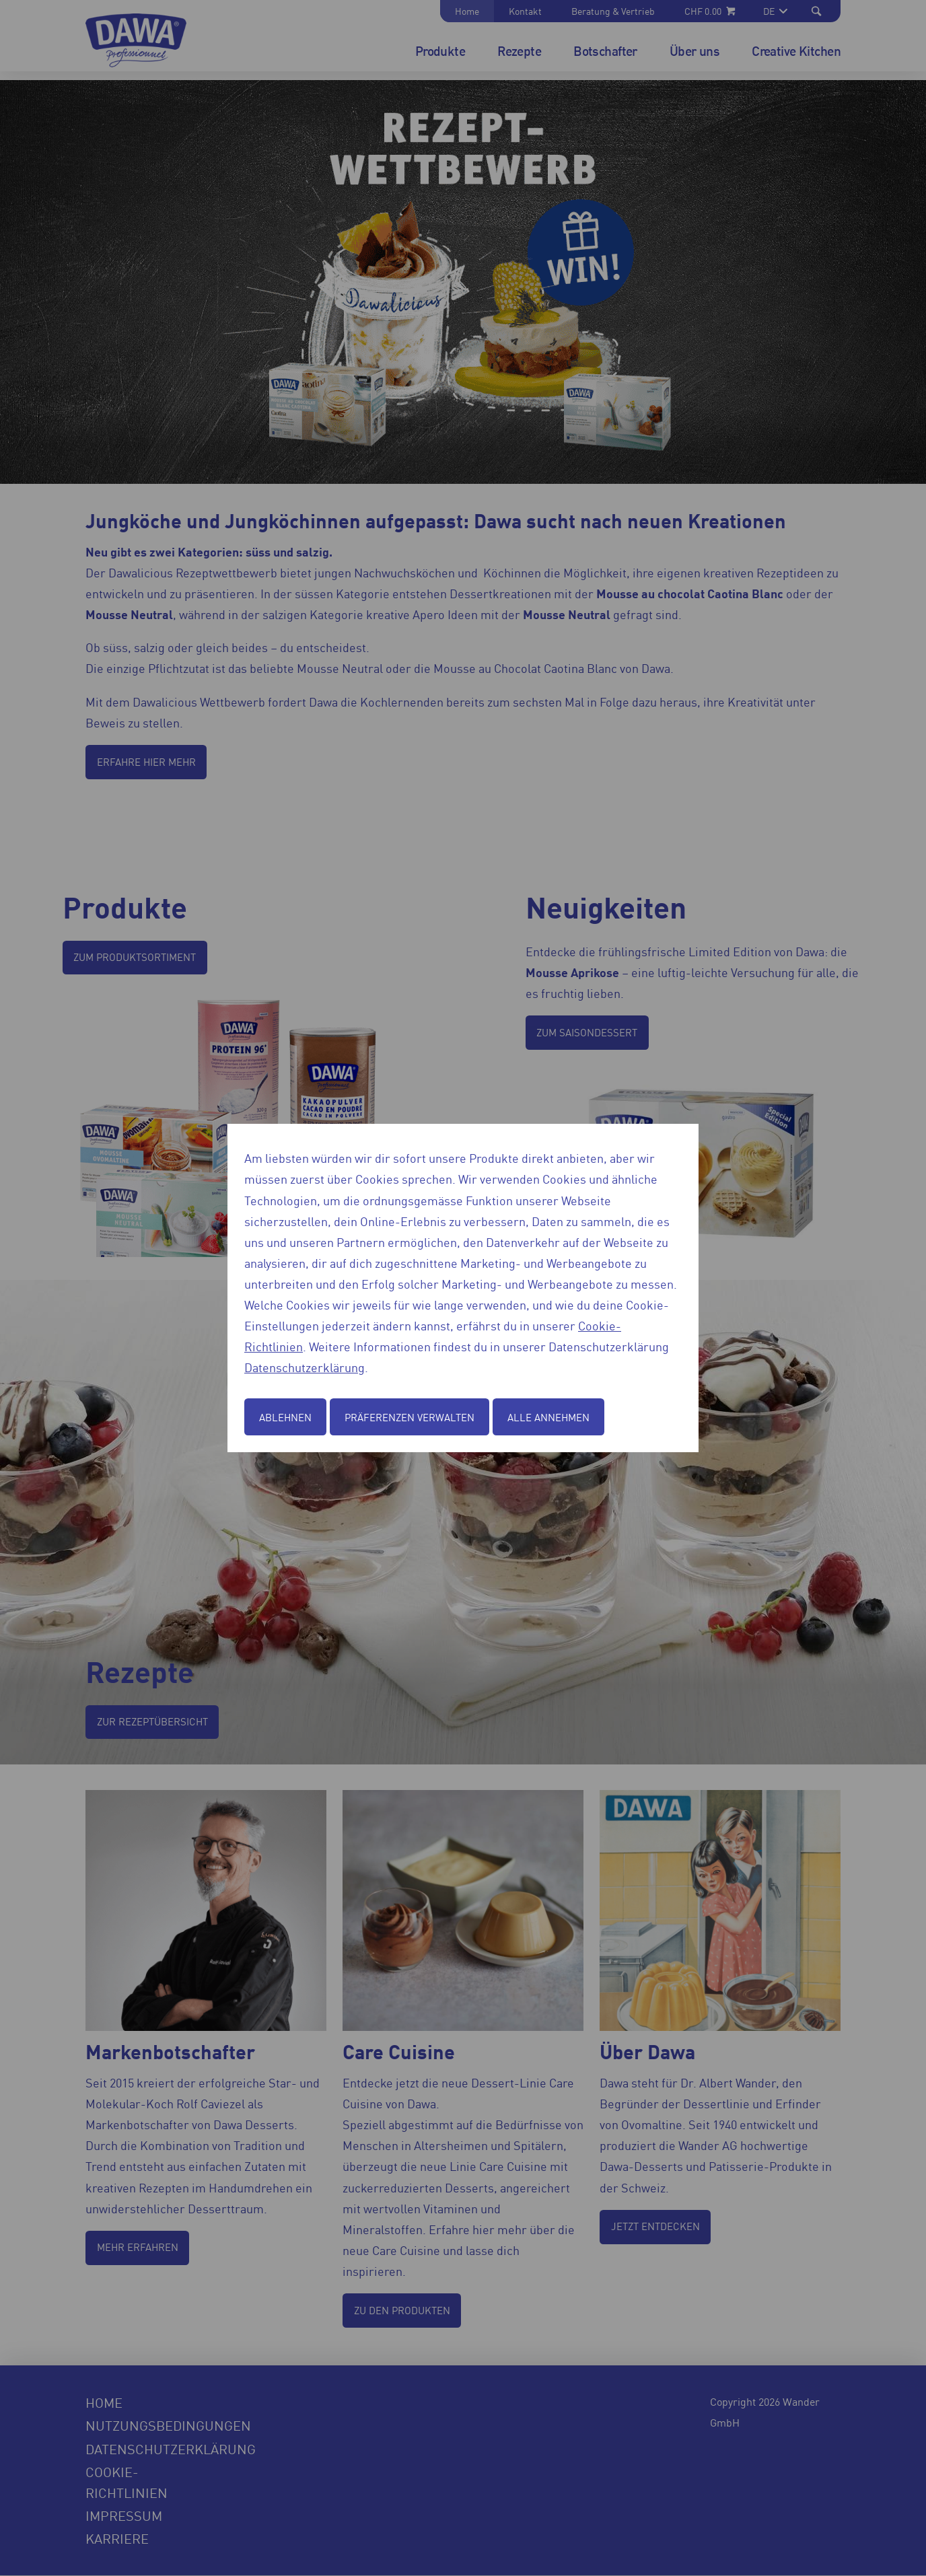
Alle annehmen (548, 1417)
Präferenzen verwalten (409, 1417)
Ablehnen (285, 1417)
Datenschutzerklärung (304, 1366)
